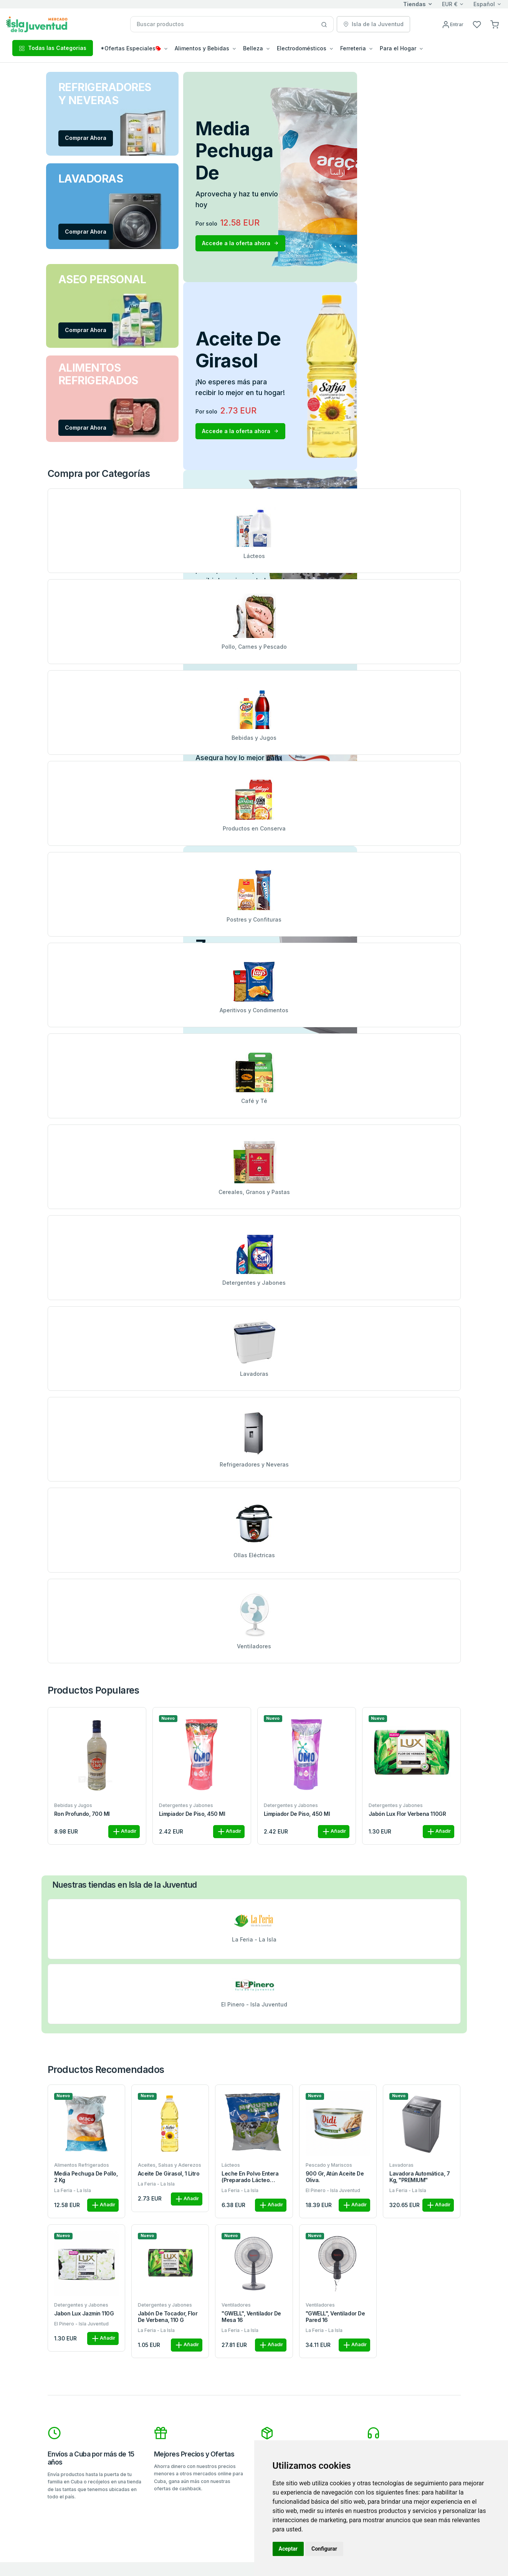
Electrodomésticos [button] (301, 48)
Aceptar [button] (288, 2549)
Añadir (124, 1831)
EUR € (450, 4)
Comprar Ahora (85, 138)
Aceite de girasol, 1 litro (169, 2174)
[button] (494, 24)
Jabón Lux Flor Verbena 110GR (407, 1814)
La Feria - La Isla (72, 2190)
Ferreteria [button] (353, 48)
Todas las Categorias (52, 48)
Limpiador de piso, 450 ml (192, 1814)
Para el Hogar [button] (398, 48)
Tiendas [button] (414, 4)
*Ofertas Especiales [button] (131, 48)
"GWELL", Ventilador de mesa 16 (251, 2316)
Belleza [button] (253, 48)
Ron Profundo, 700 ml (82, 1814)
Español (484, 4)
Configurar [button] (324, 2549)
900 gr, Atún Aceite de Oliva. (335, 2177)
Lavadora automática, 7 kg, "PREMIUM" (419, 2177)
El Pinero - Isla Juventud (333, 2190)
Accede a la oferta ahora (240, 243)
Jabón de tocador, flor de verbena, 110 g (167, 2316)
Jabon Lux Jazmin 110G (84, 2313)
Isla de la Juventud (373, 24)
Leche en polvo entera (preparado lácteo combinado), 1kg (250, 2177)
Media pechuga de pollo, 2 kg (86, 2177)
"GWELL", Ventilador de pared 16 (335, 2316)
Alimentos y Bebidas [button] (202, 48)
